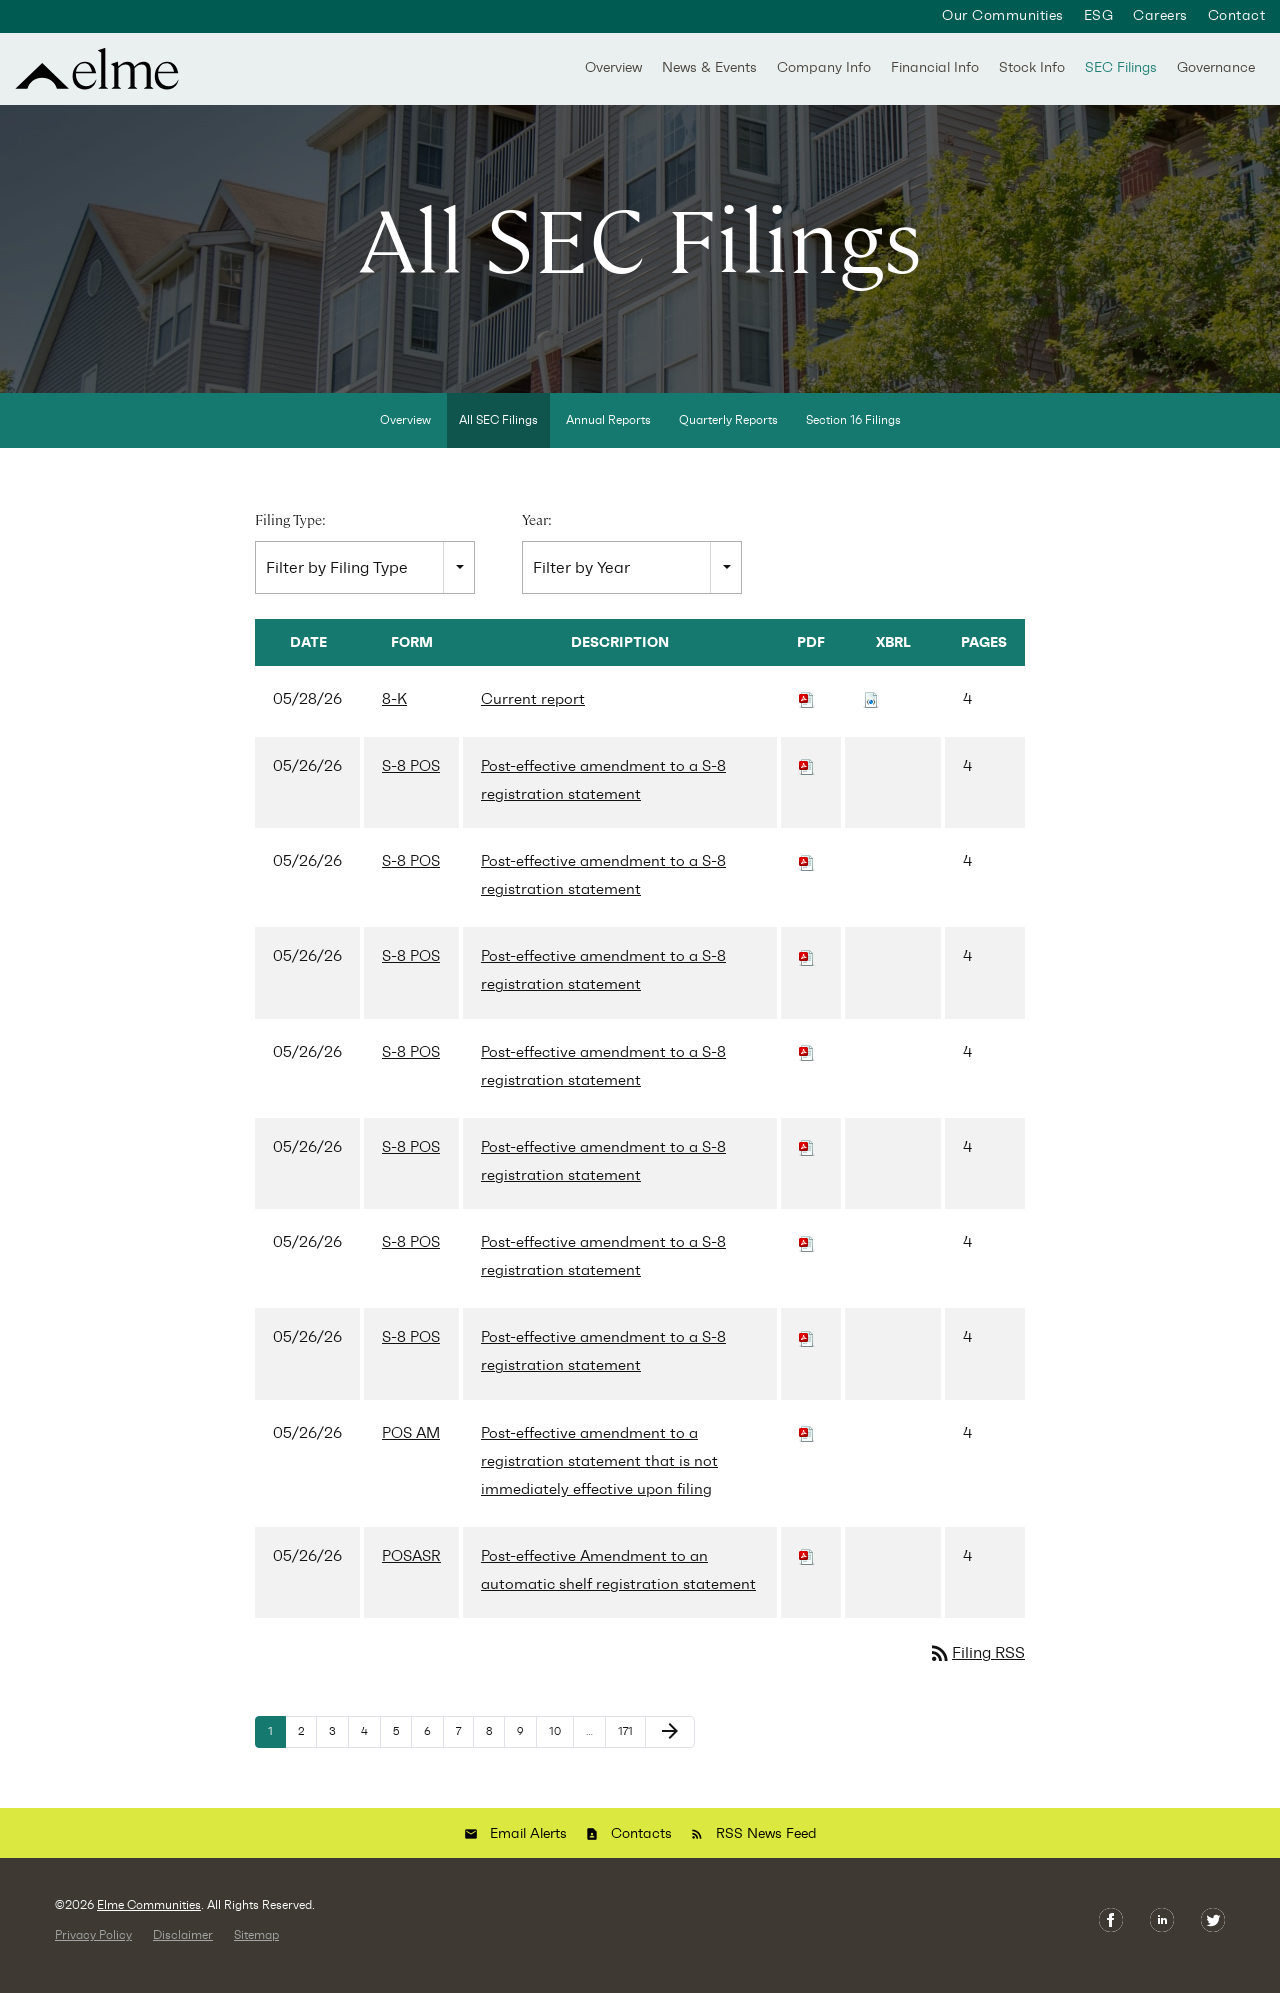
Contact (1236, 16)
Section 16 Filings (853, 432)
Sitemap (256, 1947)
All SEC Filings (498, 432)
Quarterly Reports (728, 432)
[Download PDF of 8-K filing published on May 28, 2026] (807, 711)
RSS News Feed (766, 1845)
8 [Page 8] (495, 1748)
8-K (394, 711)
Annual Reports (608, 432)
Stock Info (1032, 67)
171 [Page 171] (630, 1748)
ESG (1098, 16)
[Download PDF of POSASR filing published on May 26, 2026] (807, 1568)
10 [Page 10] (561, 1748)
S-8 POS (411, 778)
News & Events (709, 67)
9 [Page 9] (526, 1748)
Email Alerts (528, 1845)
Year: (537, 532)
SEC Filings (1121, 67)
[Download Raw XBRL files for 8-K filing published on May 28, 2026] (871, 711)
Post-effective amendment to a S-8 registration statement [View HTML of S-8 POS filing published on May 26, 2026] (603, 792)
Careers (1160, 16)
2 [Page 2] (307, 1748)
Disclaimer (183, 1947)
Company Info (824, 67)
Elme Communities (149, 1917)
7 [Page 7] (464, 1748)
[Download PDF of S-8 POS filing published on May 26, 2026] (807, 778)
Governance (1216, 67)
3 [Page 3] (338, 1748)
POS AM (411, 1444)
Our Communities (1002, 16)
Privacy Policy (93, 1947)
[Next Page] (670, 1744)
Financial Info (935, 67)
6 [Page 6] (433, 1748)
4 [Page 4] (370, 1748)
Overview (613, 67)
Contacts (641, 1845)
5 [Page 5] (402, 1748)
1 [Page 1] (276, 1748)
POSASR (411, 1568)
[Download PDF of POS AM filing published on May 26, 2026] (807, 1444)
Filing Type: (290, 532)
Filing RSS (976, 1664)
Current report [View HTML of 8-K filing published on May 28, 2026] (533, 711)
